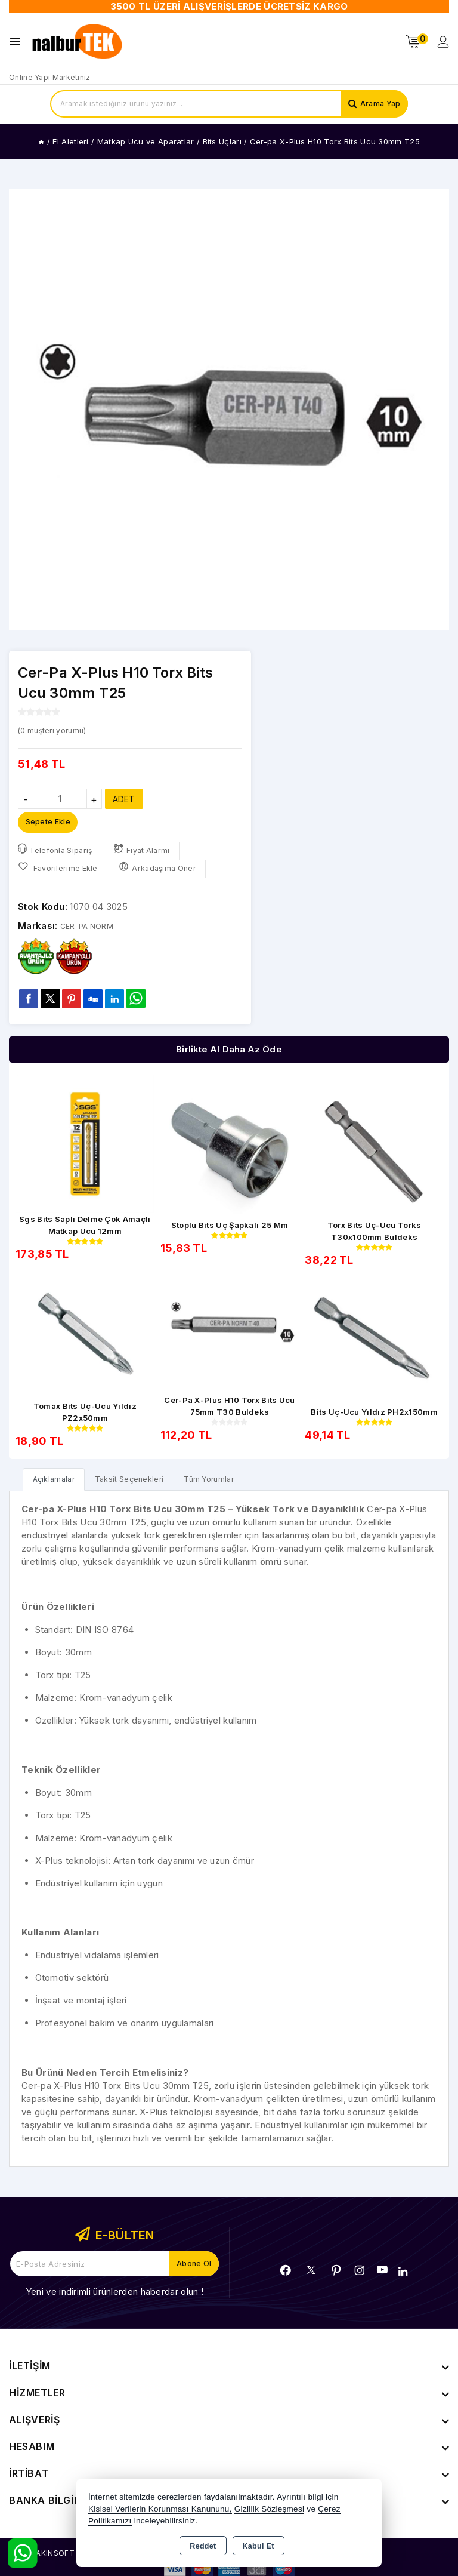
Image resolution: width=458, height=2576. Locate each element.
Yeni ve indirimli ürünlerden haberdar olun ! (114, 2297)
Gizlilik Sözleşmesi (269, 2508)
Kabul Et (258, 2546)
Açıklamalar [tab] (57, 1484)
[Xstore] (78, 41)
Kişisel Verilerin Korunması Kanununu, (160, 2508)
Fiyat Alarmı (145, 852)
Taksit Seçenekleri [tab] (140, 1484)
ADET (124, 799)
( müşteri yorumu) (58, 729)
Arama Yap (378, 104)
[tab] (57, 1484)
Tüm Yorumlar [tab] (229, 1484)
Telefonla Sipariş (56, 852)
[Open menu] (18, 41)
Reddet (203, 2546)
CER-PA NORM (92, 928)
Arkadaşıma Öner (161, 870)
